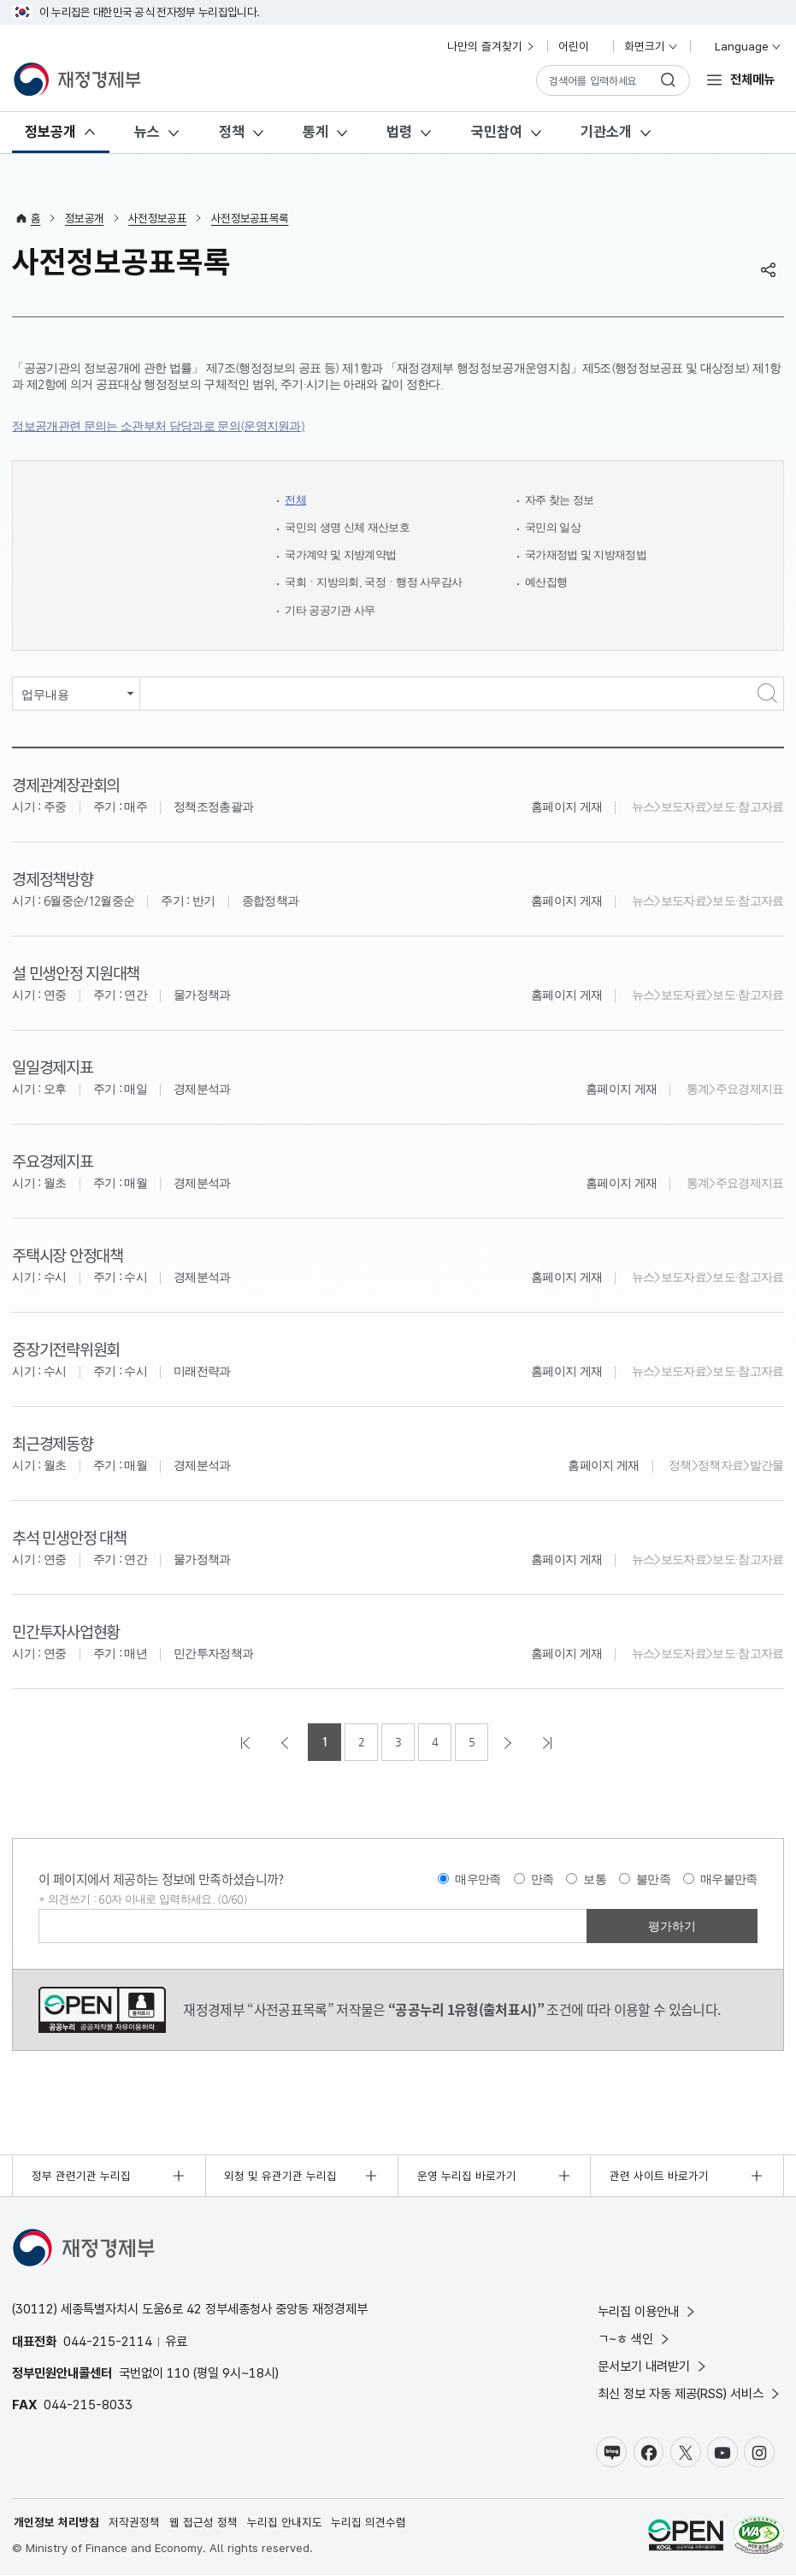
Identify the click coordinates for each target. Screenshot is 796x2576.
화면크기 (651, 46)
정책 (232, 131)
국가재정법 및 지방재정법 (590, 554)
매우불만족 (729, 1879)
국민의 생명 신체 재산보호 (352, 527)
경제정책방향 (52, 877)
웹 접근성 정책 (203, 2523)
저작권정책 (134, 2523)
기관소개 (606, 131)
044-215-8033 (88, 2404)
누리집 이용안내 (648, 2311)
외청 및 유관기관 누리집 (280, 2176)
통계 (315, 131)
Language (740, 46)
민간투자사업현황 (65, 1630)
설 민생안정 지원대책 (75, 972)
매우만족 (477, 1879)
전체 (296, 499)
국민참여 (496, 131)
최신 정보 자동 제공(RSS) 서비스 (690, 2393)
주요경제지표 (52, 1160)
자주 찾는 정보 (562, 499)
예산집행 (547, 582)
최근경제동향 (52, 1442)
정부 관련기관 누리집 (81, 2176)
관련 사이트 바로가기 (659, 2176)
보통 (594, 1879)
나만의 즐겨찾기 (491, 46)
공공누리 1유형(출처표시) (102, 2010)
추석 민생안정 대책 (69, 1536)
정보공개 (50, 131)
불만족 (653, 1879)
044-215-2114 (107, 2341)
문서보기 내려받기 (653, 2366)
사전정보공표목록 (250, 218)
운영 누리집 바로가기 (466, 2176)
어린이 (580, 46)
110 (178, 2373)
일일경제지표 (52, 1066)
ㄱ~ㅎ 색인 (635, 2339)
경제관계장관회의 (65, 783)
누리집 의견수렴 (368, 2523)
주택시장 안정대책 (67, 1254)
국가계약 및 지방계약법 (344, 554)
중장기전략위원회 (65, 1348)
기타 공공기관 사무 (333, 610)
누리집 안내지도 (284, 2523)
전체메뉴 (752, 79)
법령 (399, 131)
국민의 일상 (555, 527)
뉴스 (147, 131)
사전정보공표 (157, 218)
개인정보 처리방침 (56, 2523)
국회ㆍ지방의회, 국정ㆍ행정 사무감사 (380, 582)
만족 (542, 1879)
